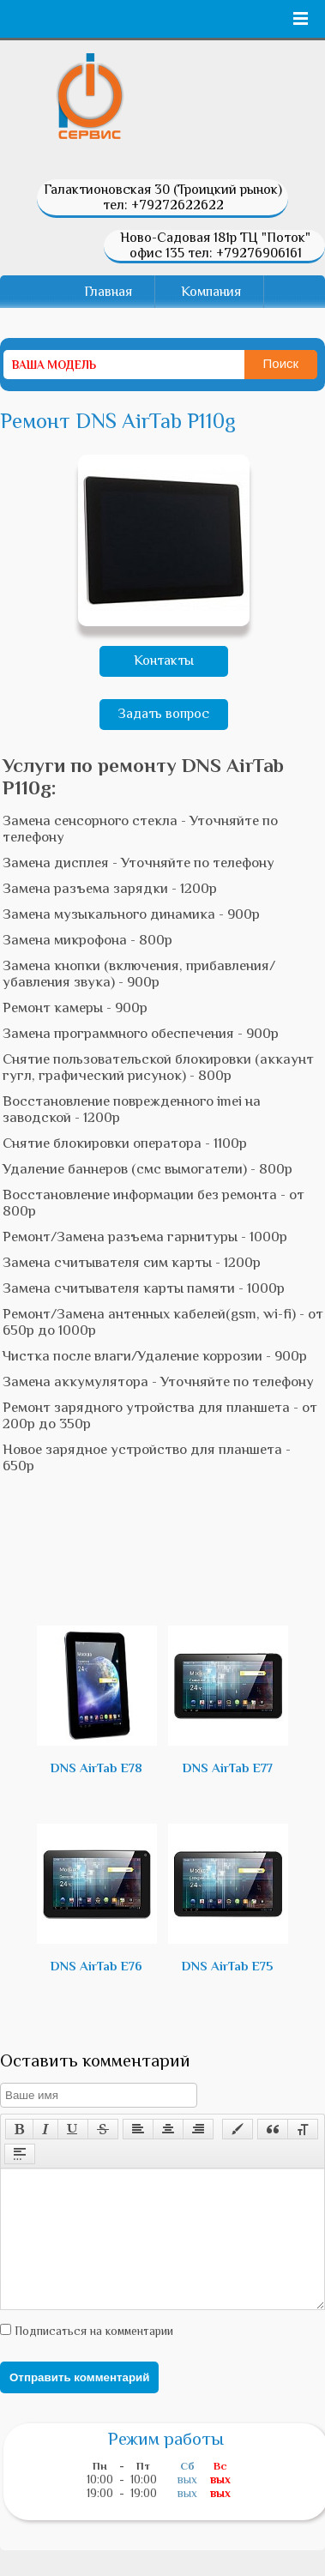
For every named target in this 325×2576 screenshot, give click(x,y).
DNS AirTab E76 (97, 1898)
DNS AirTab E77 (228, 1700)
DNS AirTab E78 (97, 1700)
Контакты (164, 660)
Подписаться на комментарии (92, 2356)
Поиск (281, 363)
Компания (211, 291)
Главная (108, 291)
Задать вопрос (163, 713)
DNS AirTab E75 (228, 1898)
